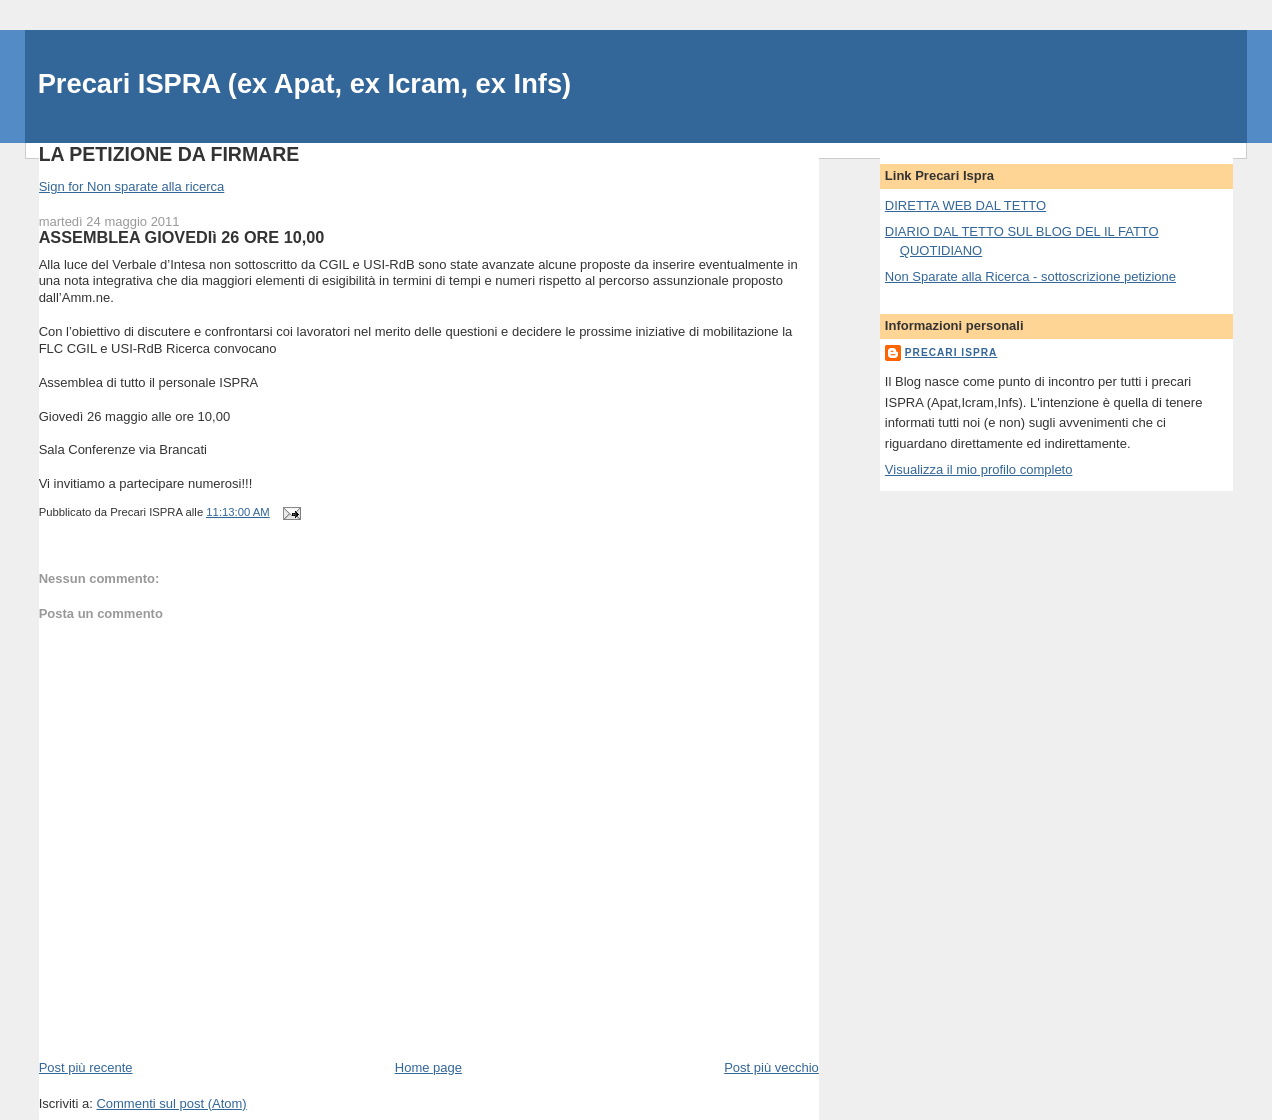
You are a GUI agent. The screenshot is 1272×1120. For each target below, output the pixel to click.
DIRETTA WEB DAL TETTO (965, 205)
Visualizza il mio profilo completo (979, 469)
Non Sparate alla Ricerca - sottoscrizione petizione (1030, 276)
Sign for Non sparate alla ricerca (132, 186)
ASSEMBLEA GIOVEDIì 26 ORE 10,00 (182, 237)
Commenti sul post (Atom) (171, 1103)
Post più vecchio (771, 1067)
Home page (428, 1067)
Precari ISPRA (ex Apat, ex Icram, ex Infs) (305, 83)
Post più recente (86, 1067)
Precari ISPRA (951, 352)
